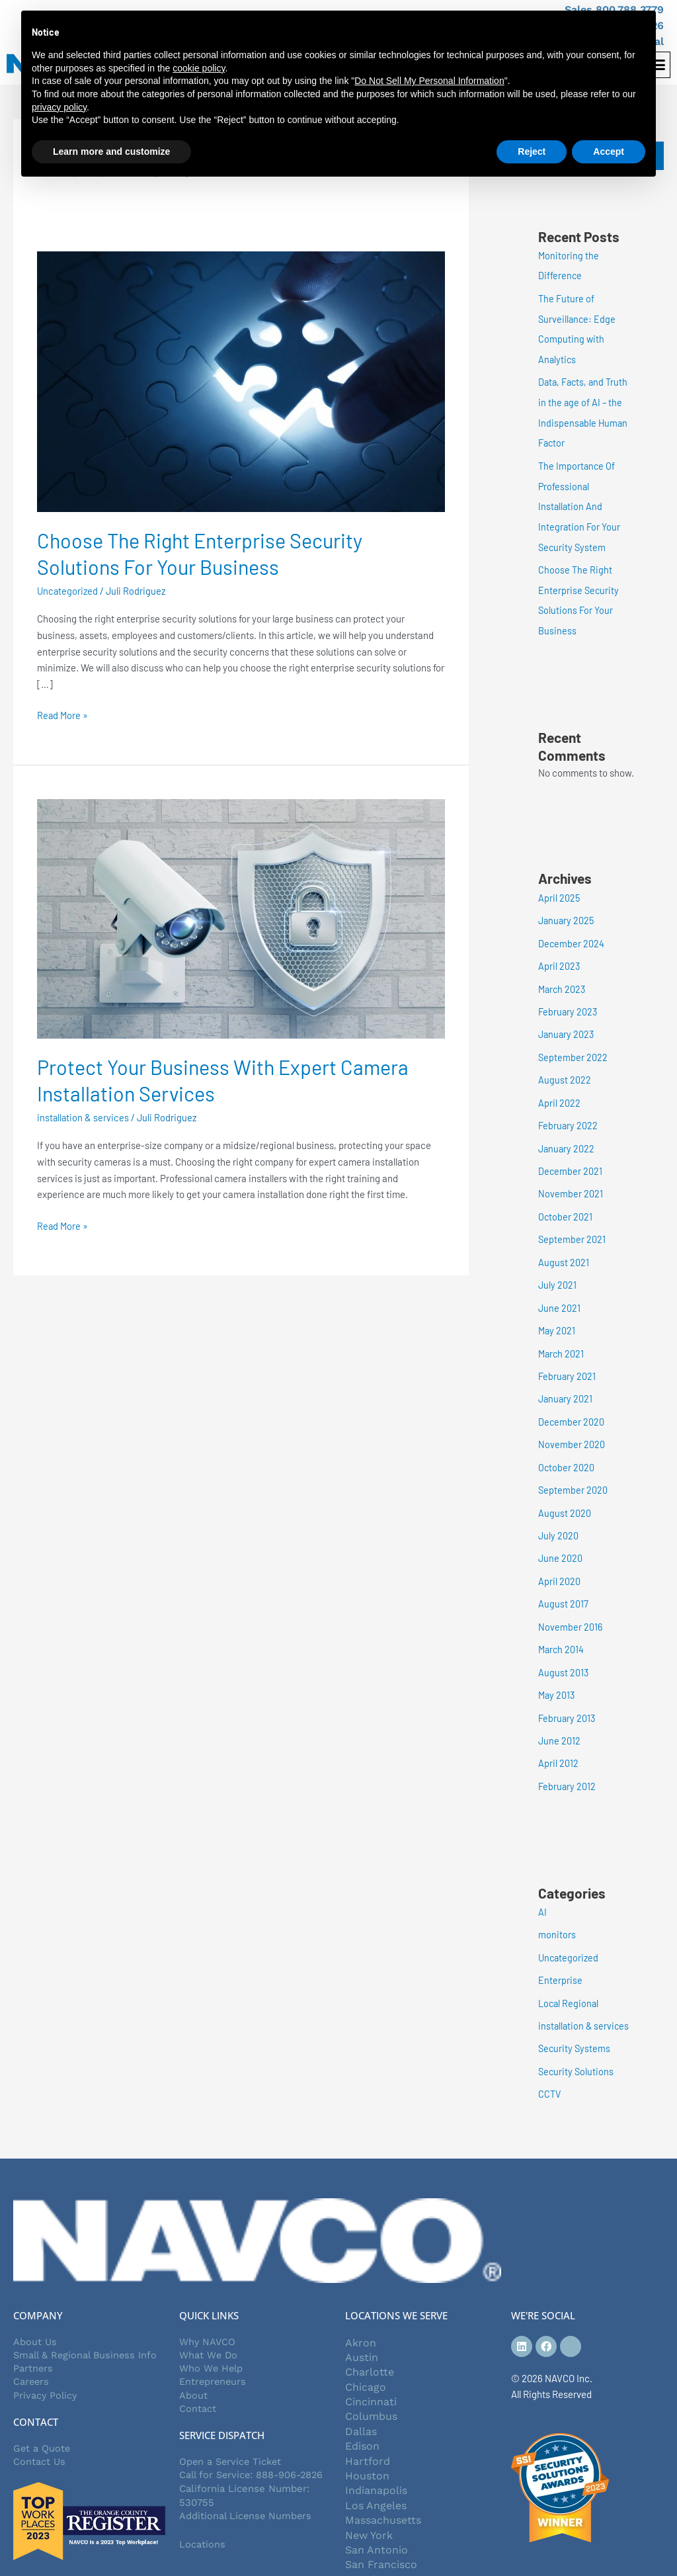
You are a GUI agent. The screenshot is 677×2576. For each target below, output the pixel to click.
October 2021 (565, 1202)
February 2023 (568, 1001)
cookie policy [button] (199, 68)
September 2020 (573, 1470)
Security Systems (575, 2020)
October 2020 (566, 1447)
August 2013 (563, 1648)
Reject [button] (531, 151)
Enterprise (560, 1952)
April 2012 (558, 1738)
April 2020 (559, 1559)
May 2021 (557, 1314)
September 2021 (572, 1224)
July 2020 (558, 1515)
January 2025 (567, 912)
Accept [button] (608, 151)
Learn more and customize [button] (111, 151)
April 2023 (559, 957)
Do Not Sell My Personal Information (429, 80)
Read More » (63, 714)
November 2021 (570, 1179)
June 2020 (560, 1537)
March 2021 (562, 1336)
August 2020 (564, 1492)
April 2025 (559, 890)
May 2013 (557, 1671)
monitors (557, 1908)
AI (542, 1885)
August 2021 (563, 1247)
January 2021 (566, 1381)
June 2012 (559, 1715)
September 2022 (573, 1046)
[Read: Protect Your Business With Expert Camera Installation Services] (241, 917)
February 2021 (567, 1358)
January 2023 (567, 1023)
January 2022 (567, 1135)
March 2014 (562, 1626)
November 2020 (571, 1426)
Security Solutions (577, 2041)
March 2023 (563, 979)
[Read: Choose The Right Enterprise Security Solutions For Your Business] (241, 380)
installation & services (83, 1117)
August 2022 (564, 1068)
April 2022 (559, 1090)
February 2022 (568, 1113)
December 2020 (571, 1403)
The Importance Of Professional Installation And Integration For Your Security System (580, 501)
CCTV (550, 2064)
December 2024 (571, 934)
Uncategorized (68, 591)
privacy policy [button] (59, 107)
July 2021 (557, 1269)
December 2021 (570, 1158)
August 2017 (563, 1582)
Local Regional (569, 1975)
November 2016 (570, 1604)
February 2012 (567, 1760)
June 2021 (559, 1291)
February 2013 (567, 1693)
